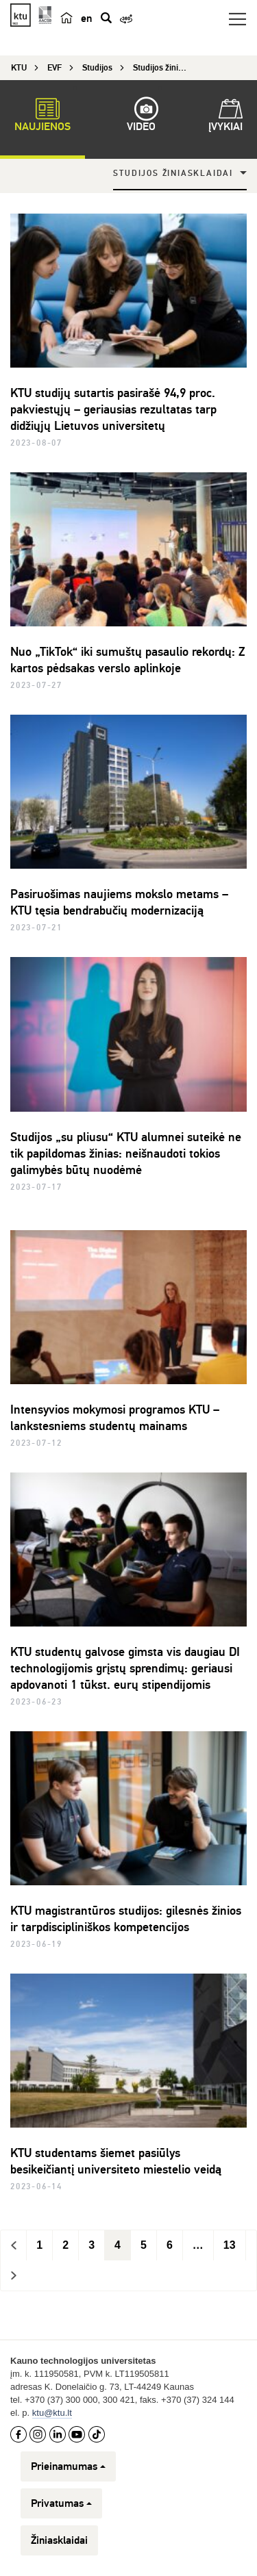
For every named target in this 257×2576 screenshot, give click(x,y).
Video (141, 117)
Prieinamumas (68, 2466)
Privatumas (61, 2503)
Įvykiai (225, 117)
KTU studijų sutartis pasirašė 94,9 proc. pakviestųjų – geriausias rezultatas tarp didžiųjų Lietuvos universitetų (113, 409)
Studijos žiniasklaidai (173, 173)
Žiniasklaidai (59, 2540)
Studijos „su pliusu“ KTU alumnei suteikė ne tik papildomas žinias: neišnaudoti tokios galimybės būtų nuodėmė (125, 1153)
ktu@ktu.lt (52, 2413)
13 (229, 2245)
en (86, 18)
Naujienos (42, 117)
